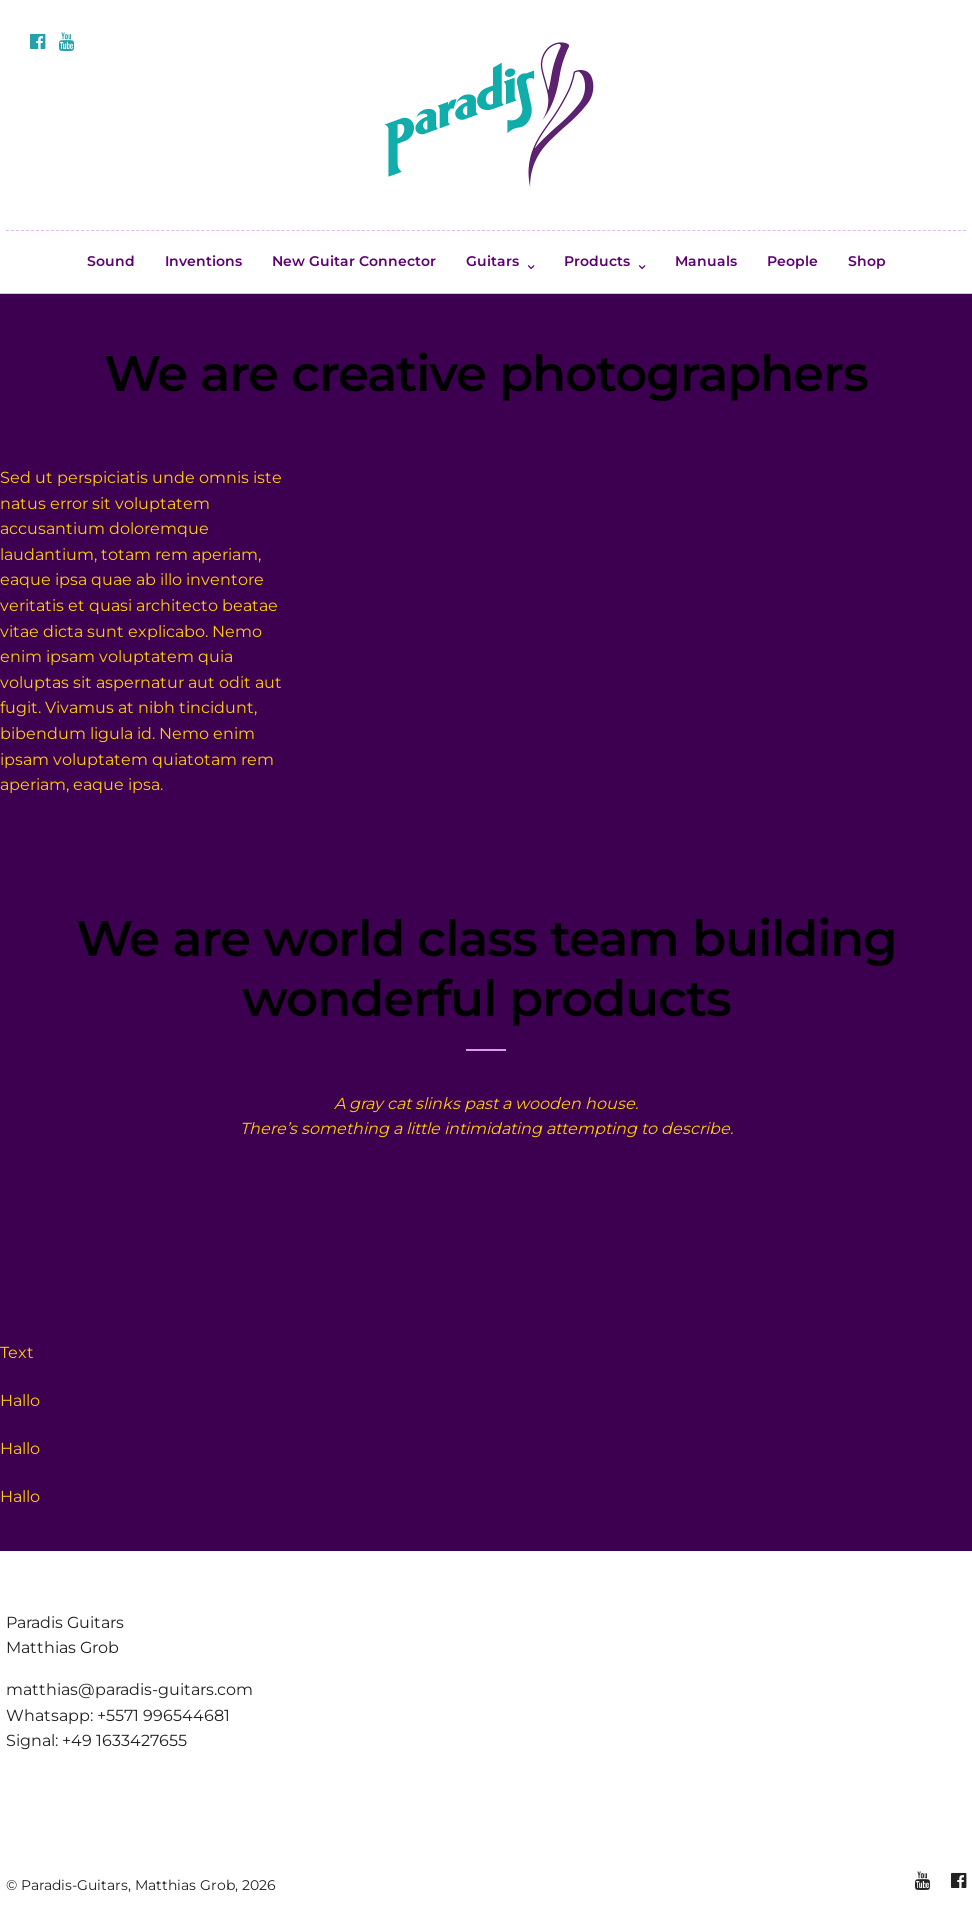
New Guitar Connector (354, 261)
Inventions (203, 261)
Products (597, 261)
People (792, 261)
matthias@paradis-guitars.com (129, 1689)
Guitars (492, 261)
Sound (111, 261)
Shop (867, 261)
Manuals (706, 261)
